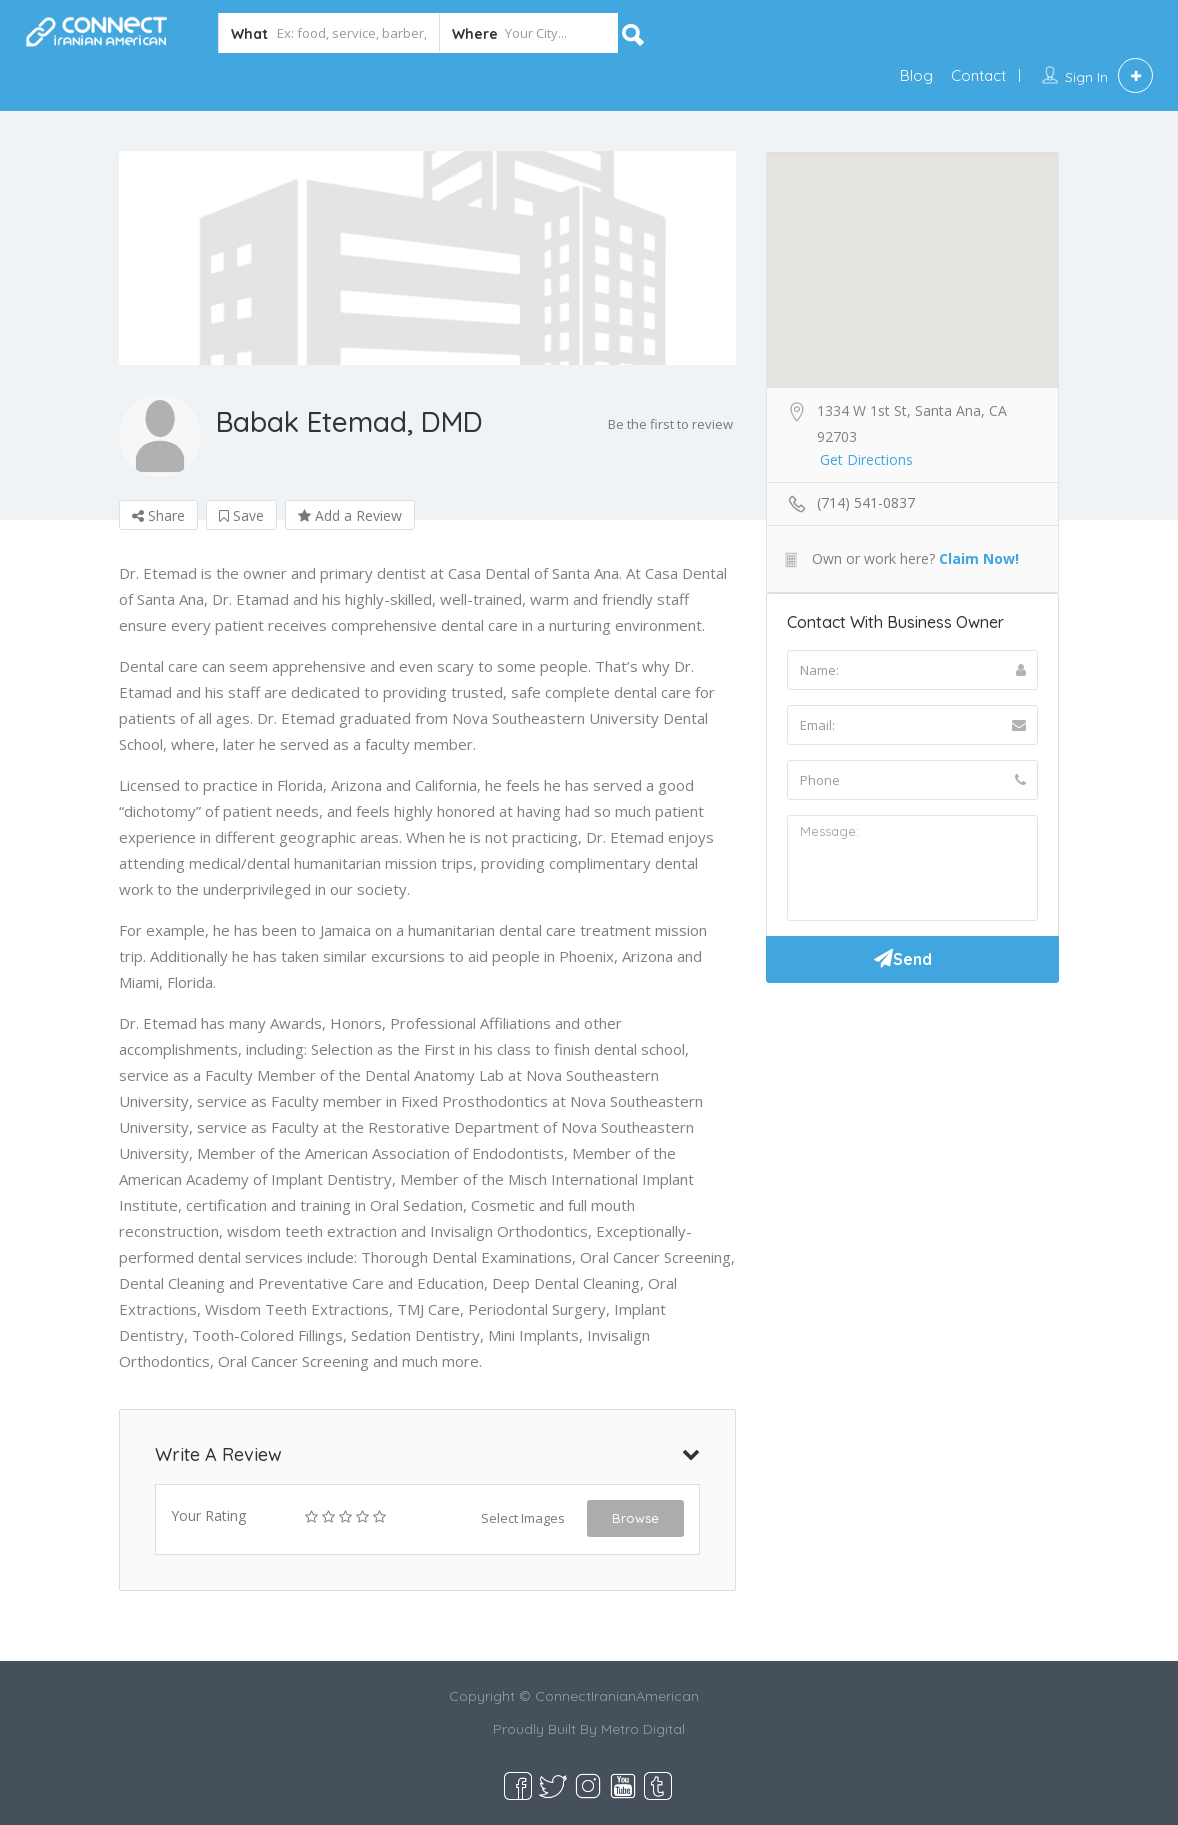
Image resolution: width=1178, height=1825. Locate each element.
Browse (635, 1518)
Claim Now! (979, 558)
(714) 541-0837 (866, 502)
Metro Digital (643, 1729)
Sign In (1086, 77)
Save (241, 515)
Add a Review (350, 515)
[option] (427, 258)
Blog (916, 75)
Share (158, 515)
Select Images (523, 1518)
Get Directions (866, 459)
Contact (978, 75)
